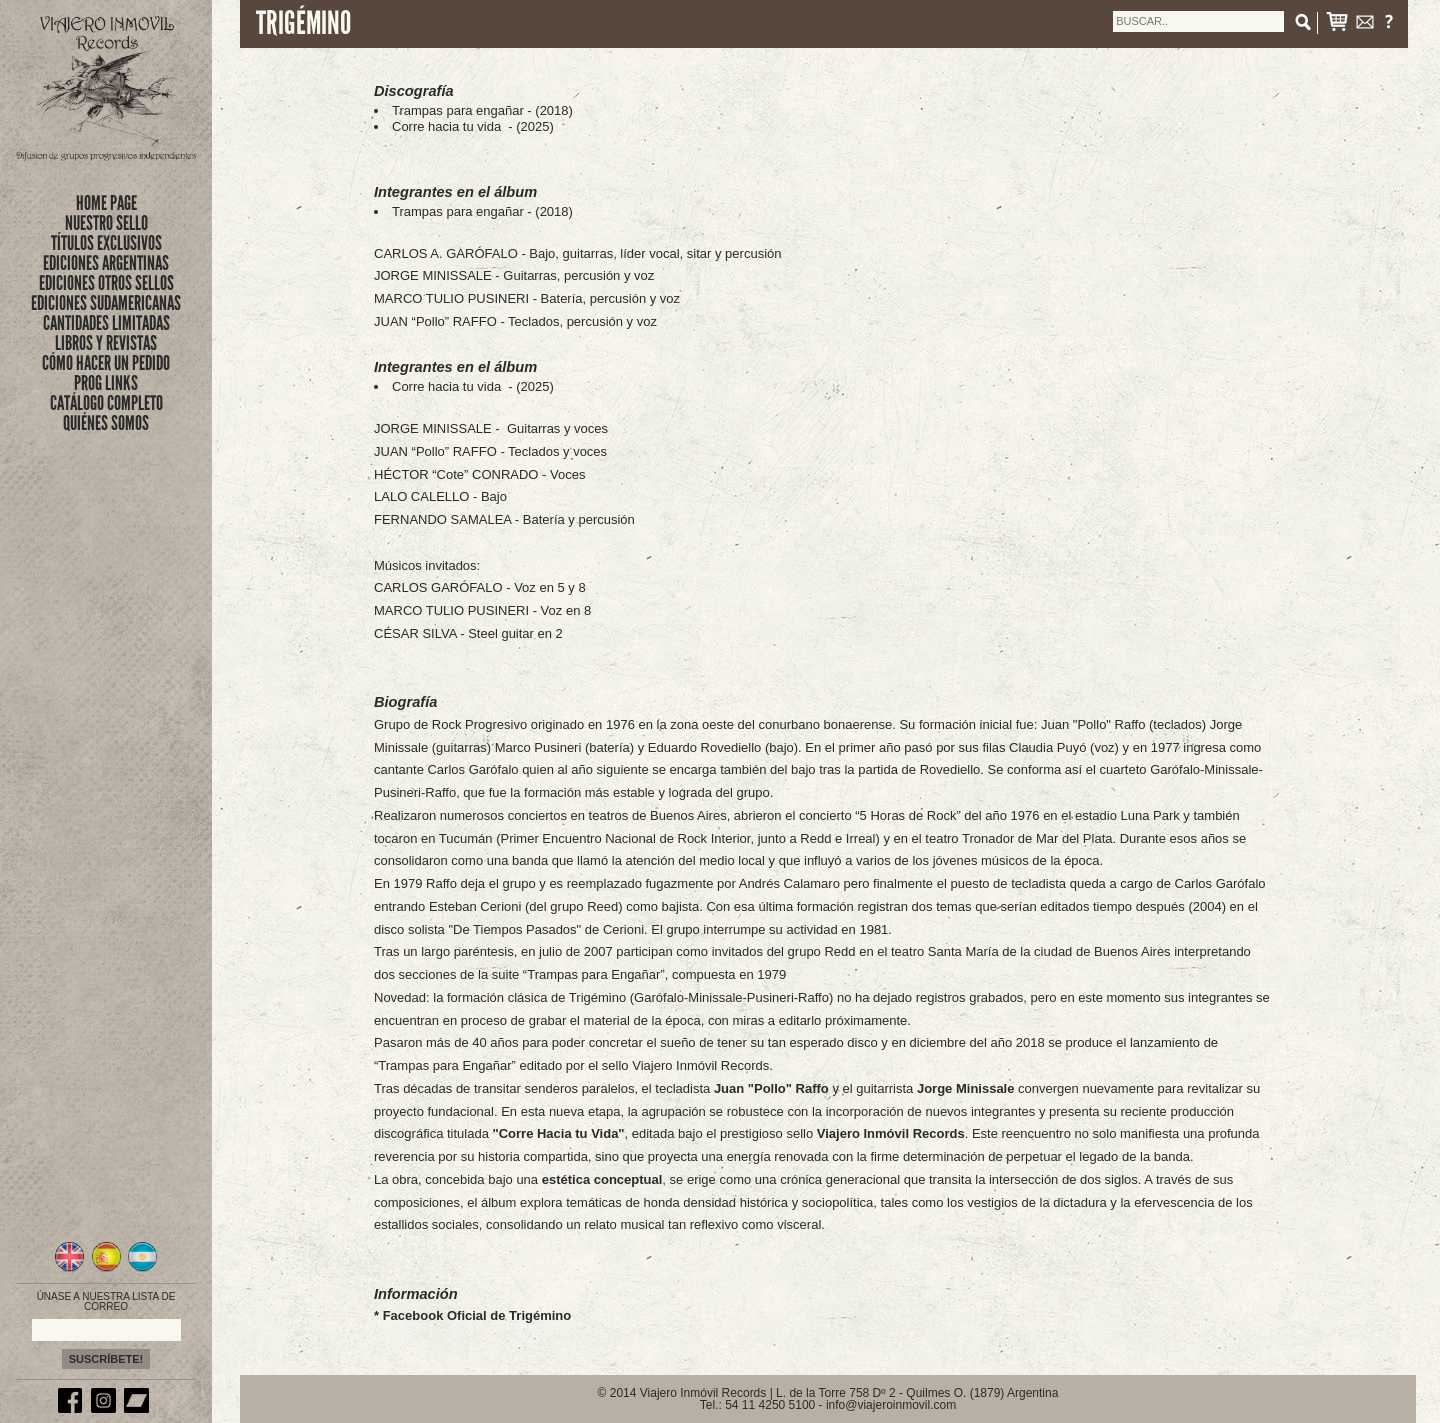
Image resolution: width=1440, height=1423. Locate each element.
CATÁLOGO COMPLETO (106, 403)
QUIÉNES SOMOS (106, 423)
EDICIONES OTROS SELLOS (106, 283)
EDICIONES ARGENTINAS (106, 263)
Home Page (106, 203)
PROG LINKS (106, 383)
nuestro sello (106, 223)
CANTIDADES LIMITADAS (106, 323)
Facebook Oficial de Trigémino (477, 1315)
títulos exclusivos (106, 243)
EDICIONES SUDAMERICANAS (106, 303)
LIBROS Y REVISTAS (106, 343)
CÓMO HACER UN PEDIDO (106, 363)
